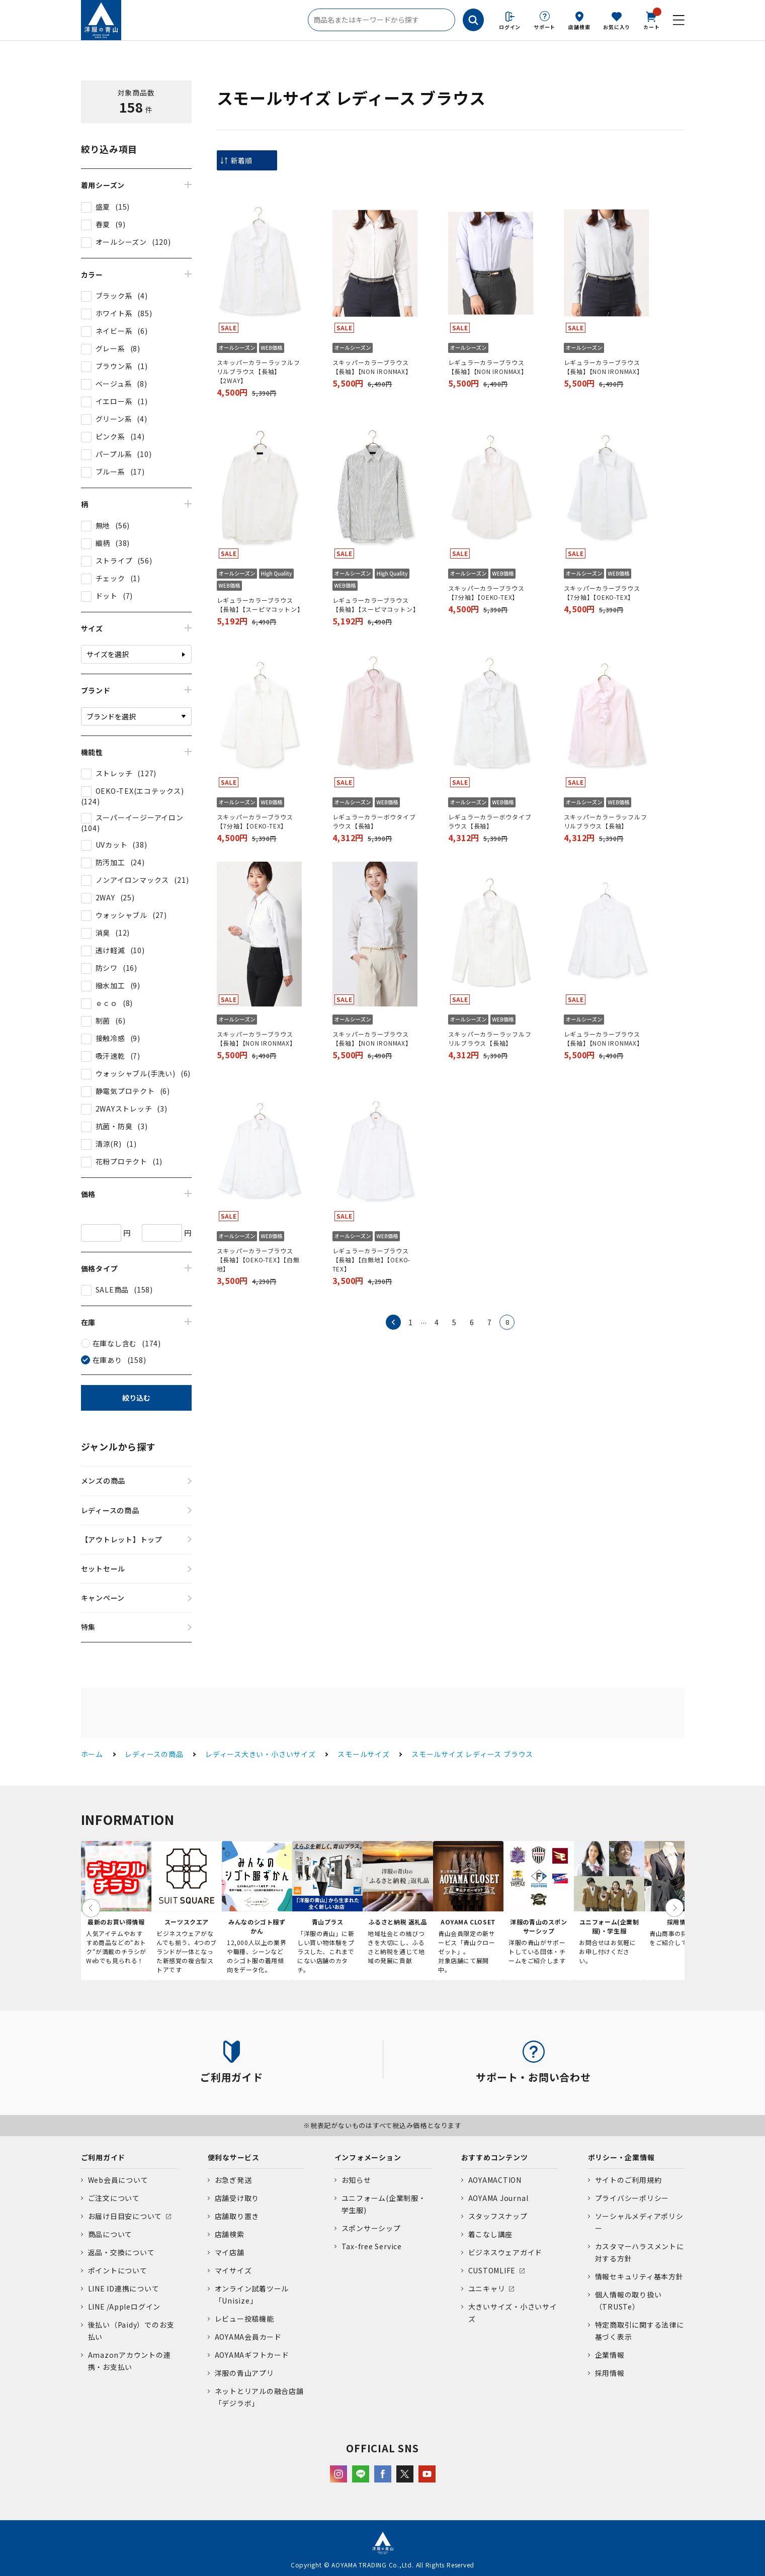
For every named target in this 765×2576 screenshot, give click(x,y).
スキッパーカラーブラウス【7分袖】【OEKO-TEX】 (486, 592)
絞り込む (136, 1398)
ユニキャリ (486, 2288)
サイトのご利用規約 (628, 2180)
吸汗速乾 (110, 1056)
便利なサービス (234, 2157)
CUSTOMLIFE (492, 2270)
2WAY (105, 897)
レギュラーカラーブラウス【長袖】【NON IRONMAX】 (488, 367)
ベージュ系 (114, 384)
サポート (544, 27)
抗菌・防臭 (114, 1126)
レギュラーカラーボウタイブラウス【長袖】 (374, 821)
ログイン (510, 27)
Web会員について (118, 2180)
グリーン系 (114, 419)
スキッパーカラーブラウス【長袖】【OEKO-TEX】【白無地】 (258, 1259)
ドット (107, 596)
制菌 (103, 1021)
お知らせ (356, 2180)
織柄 (103, 543)
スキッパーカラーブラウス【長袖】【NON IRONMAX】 (372, 367)
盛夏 (103, 207)
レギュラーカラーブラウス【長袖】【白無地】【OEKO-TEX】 (371, 1259)
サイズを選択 (108, 654)
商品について (110, 2234)
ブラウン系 (114, 366)
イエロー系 (114, 401)
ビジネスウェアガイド (505, 2252)
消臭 (103, 933)
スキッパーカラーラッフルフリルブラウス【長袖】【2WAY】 (258, 371)
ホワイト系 (114, 313)
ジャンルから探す (118, 1446)
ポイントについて (117, 2270)
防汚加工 (110, 862)
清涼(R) (109, 1144)
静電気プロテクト (125, 1091)
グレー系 (110, 348)
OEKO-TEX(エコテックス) (140, 791)
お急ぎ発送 (233, 2180)
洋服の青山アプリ (244, 2373)
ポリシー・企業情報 (621, 2157)
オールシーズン (121, 242)
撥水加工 (110, 985)
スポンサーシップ (371, 2228)
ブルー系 (110, 472)
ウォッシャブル (121, 915)
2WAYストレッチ (124, 1108)
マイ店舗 (229, 2252)
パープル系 (114, 454)
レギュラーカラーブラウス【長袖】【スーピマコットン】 (259, 604)
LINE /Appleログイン (124, 2307)
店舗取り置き (237, 2216)
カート (651, 20)
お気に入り (616, 27)
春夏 (103, 224)
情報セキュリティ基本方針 (639, 2276)
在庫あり (107, 1360)
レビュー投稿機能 (244, 2319)
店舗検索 (579, 27)
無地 (103, 525)
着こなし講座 (490, 2234)
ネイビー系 (114, 331)
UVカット (112, 845)
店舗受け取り (237, 2198)
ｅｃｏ (107, 1003)
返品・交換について (121, 2252)
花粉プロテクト (121, 1161)
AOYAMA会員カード (248, 2337)
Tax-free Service (372, 2246)
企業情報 (610, 2355)
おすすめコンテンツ (494, 2157)
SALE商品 (112, 1289)
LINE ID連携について (123, 2288)
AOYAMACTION (495, 2180)
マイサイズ (233, 2270)
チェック (110, 578)
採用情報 (610, 2373)
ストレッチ (114, 773)
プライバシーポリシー (632, 2198)
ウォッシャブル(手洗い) (136, 1073)
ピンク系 (110, 436)
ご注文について (114, 2198)
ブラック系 (114, 296)
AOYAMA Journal (498, 2198)
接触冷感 (110, 1038)
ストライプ (114, 561)
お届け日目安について (125, 2216)
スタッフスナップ (498, 2216)
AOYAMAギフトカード (252, 2355)
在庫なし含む (115, 1343)
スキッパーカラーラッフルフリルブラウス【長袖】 (605, 821)
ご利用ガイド (103, 2157)
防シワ (107, 968)
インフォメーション (367, 2157)
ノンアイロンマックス (132, 880)
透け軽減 (110, 950)
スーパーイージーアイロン (140, 817)
